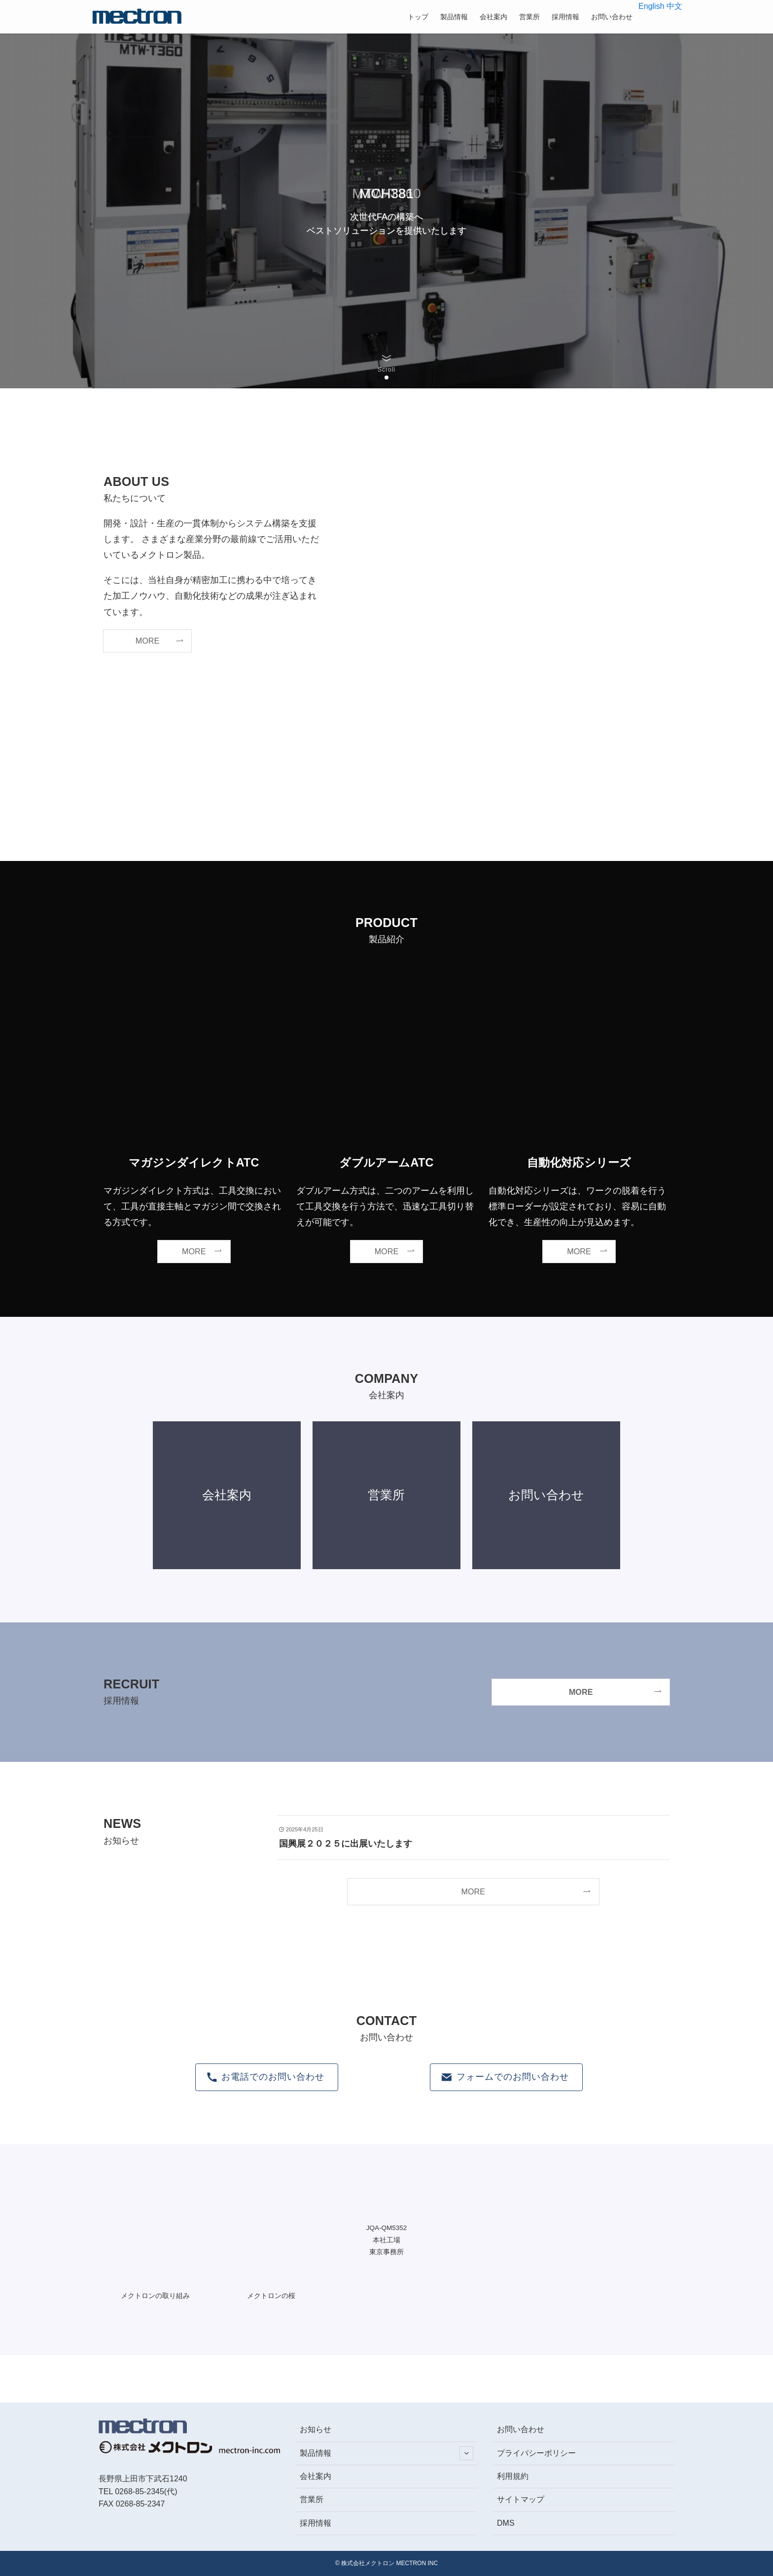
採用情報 (315, 2523)
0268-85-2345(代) (146, 2491)
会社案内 (315, 2476)
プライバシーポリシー (536, 2453)
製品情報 (386, 2453)
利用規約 (512, 2476)
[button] (379, 377)
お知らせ (315, 2429)
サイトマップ (520, 2499)
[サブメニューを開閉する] (466, 2453)
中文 (674, 6)
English (651, 6)
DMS (506, 2523)
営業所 (311, 2499)
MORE (473, 1891)
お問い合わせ (520, 2429)
